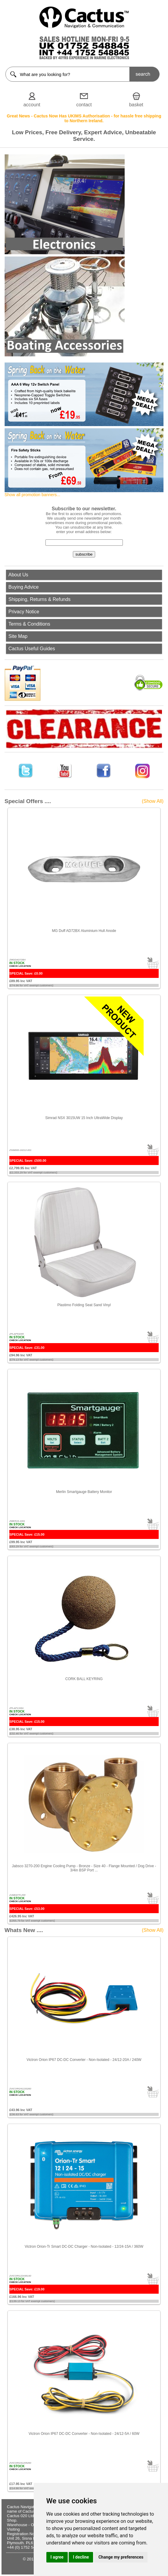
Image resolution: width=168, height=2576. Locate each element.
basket (136, 104)
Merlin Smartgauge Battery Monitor (84, 1492)
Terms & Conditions (29, 624)
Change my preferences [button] (120, 2557)
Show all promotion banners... (32, 494)
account (31, 104)
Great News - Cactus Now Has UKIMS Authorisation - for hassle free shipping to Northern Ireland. (84, 118)
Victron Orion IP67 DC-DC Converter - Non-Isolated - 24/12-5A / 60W (84, 2434)
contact (84, 104)
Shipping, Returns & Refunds (39, 599)
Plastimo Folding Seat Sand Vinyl (83, 1305)
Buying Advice (23, 587)
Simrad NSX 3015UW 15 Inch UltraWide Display (84, 1118)
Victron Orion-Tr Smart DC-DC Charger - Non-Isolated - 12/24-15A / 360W (84, 2246)
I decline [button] (81, 2557)
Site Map (17, 636)
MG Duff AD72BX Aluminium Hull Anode (84, 931)
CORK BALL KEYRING (84, 1679)
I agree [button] (57, 2557)
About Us (18, 574)
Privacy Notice (23, 611)
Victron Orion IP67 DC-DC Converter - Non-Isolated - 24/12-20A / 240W (83, 2060)
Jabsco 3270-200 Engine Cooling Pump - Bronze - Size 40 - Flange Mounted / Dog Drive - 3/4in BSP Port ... (84, 1868)
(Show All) (152, 801)
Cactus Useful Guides (31, 648)
